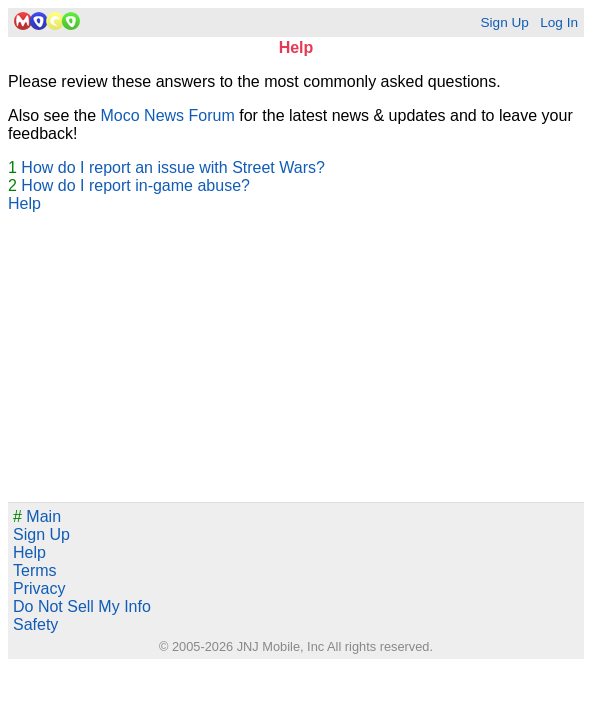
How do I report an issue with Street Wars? (173, 167)
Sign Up (504, 22)
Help (24, 203)
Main (37, 516)
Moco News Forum (168, 115)
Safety (35, 624)
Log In (559, 22)
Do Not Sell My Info (82, 606)
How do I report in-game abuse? (135, 185)
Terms (35, 570)
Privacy (39, 588)
